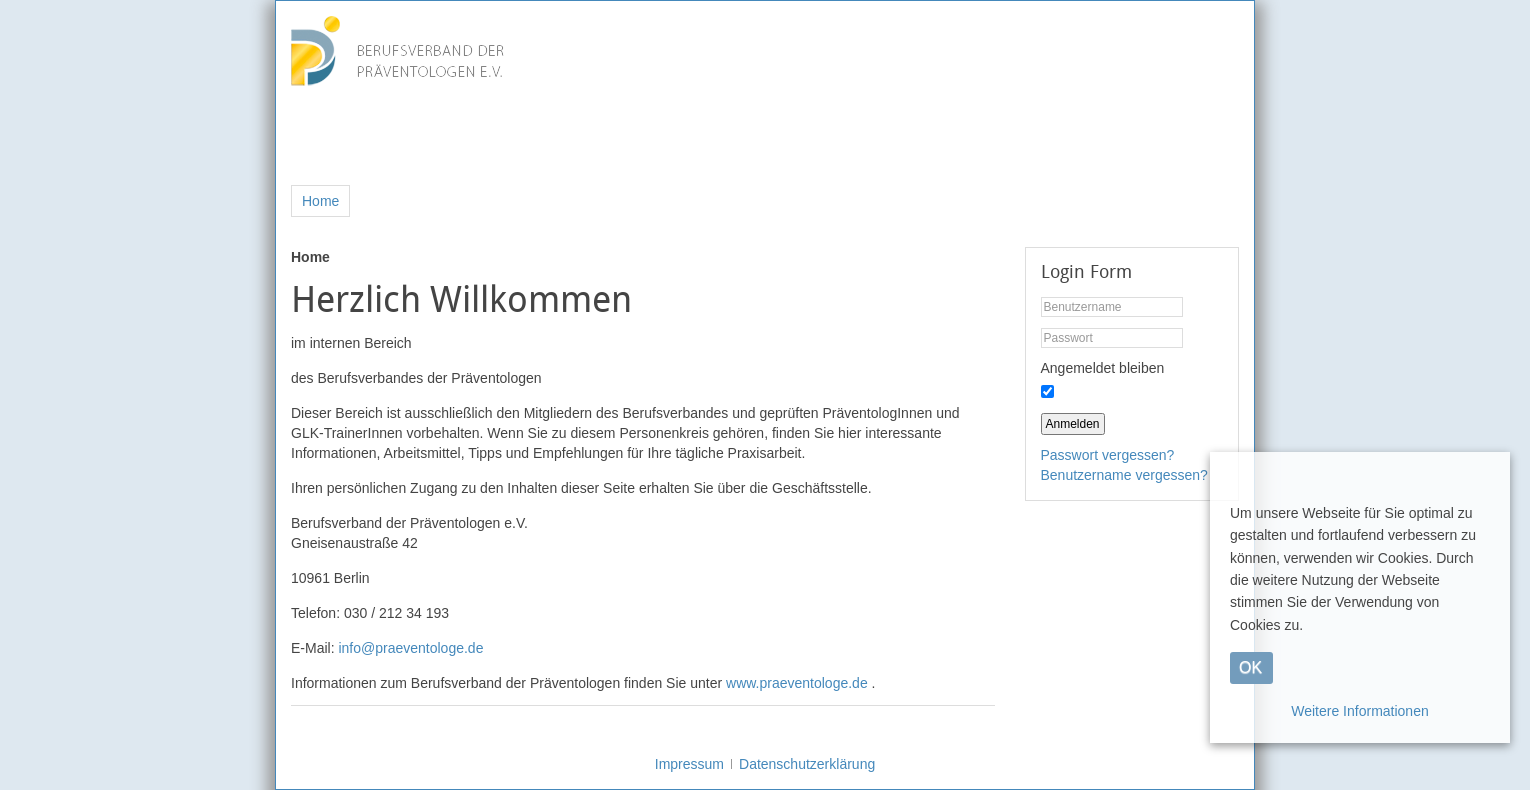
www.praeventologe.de (797, 683)
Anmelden (1073, 424)
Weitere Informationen (1359, 711)
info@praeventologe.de (410, 648)
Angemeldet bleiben (1103, 368)
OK (1250, 667)
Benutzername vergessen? (1124, 475)
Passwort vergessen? (1108, 455)
